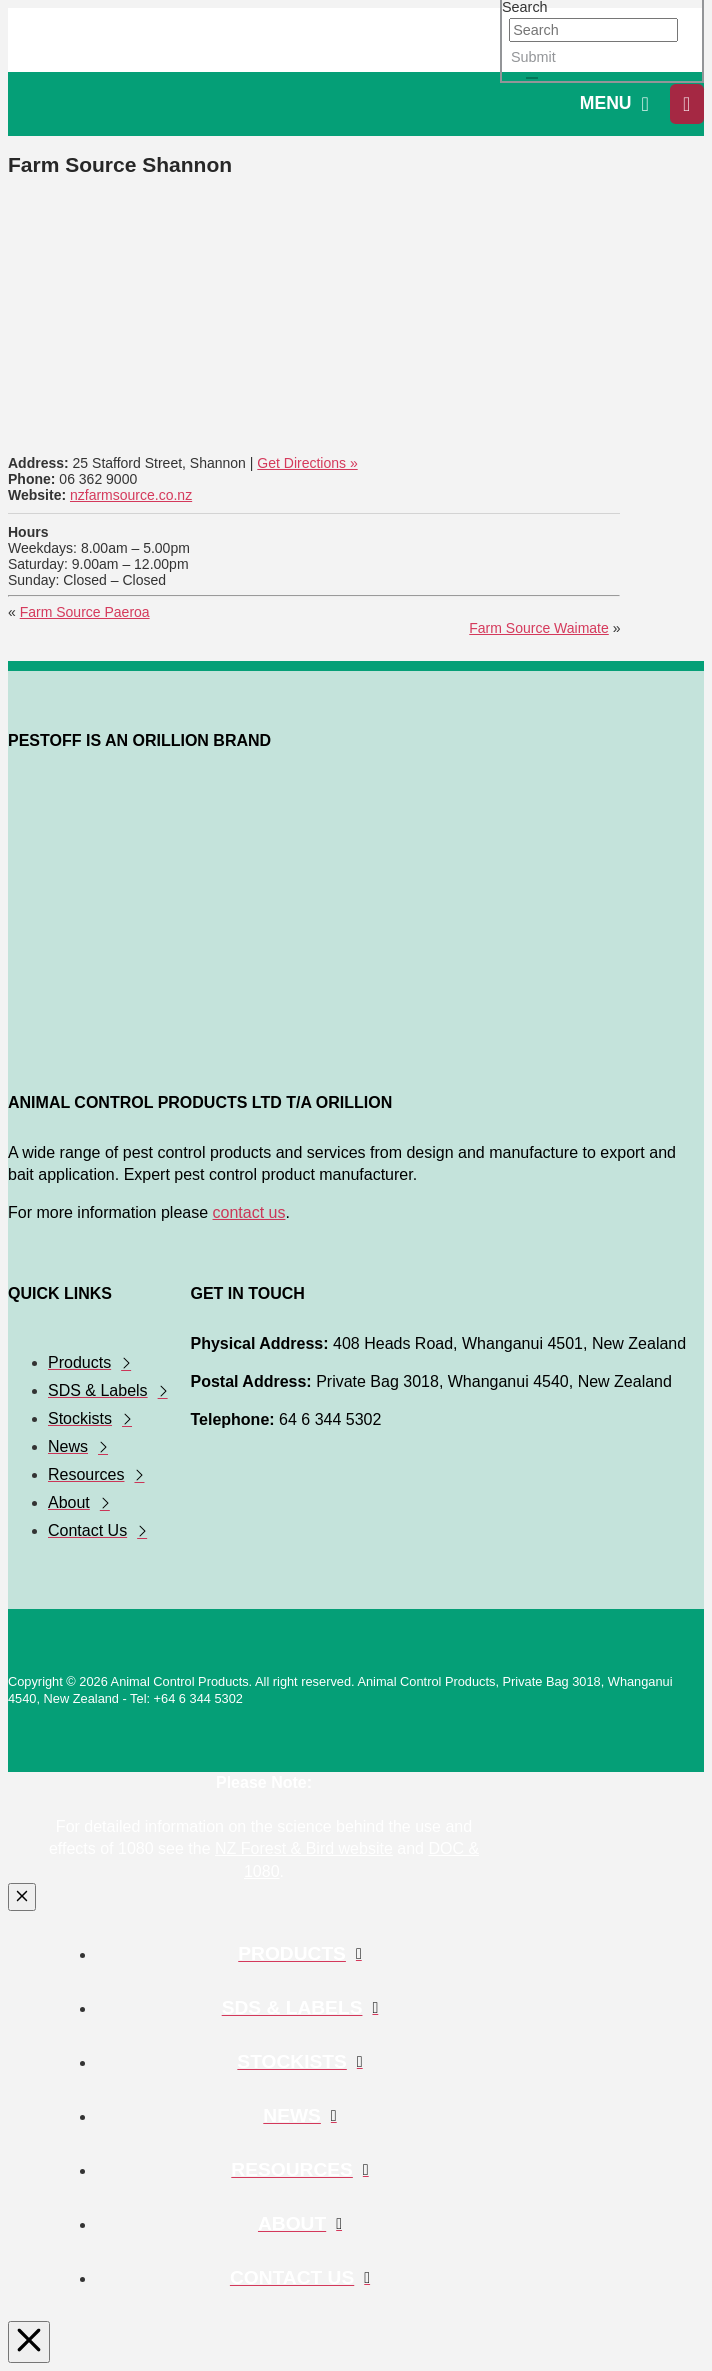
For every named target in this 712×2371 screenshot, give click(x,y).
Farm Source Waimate (539, 628)
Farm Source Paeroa (85, 612)
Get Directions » (307, 463)
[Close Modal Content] (22, 1897)
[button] (614, 104)
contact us (249, 1212)
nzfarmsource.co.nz (131, 495)
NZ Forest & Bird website (304, 1848)
